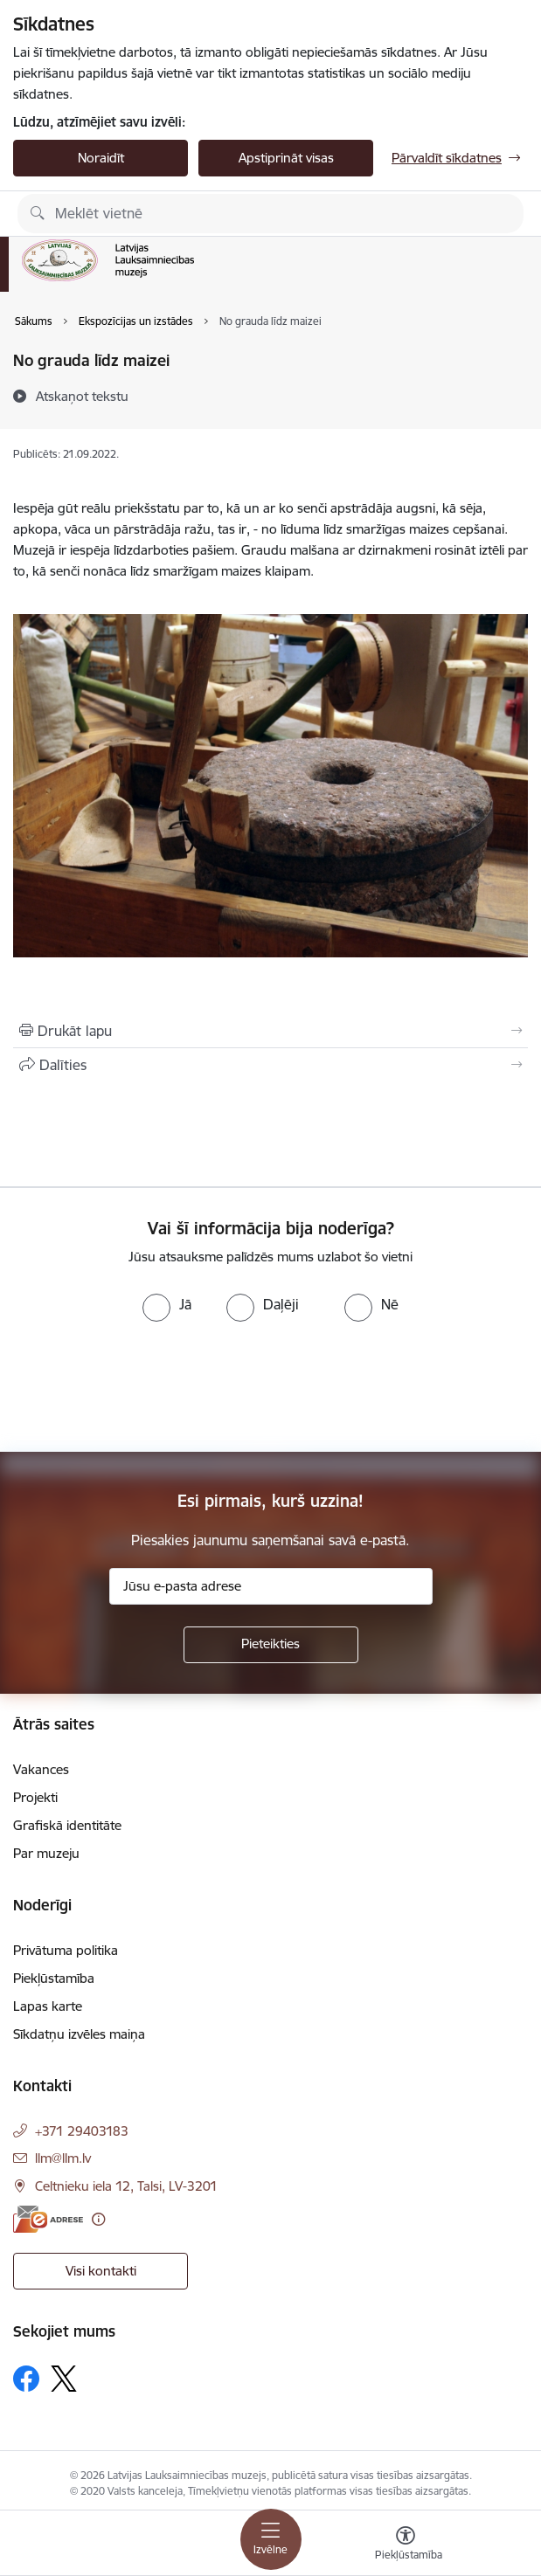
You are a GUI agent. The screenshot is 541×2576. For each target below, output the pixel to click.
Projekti (35, 1797)
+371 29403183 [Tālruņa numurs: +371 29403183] (81, 2131)
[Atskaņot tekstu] (82, 395)
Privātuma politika (65, 1950)
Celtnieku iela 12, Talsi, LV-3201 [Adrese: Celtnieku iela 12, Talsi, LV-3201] (126, 2186)
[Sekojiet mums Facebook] (26, 2378)
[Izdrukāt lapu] (270, 1030)
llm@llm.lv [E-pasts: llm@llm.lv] (63, 2158)
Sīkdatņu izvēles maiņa (79, 2034)
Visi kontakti (101, 2270)
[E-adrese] (48, 2219)
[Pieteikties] (271, 1644)
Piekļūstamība (53, 1978)
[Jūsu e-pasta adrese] (271, 1586)
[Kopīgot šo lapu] (270, 1064)
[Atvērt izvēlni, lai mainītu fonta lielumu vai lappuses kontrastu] (405, 2545)
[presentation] (146, 1387)
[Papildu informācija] (98, 2219)
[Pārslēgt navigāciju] (271, 2539)
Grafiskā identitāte (67, 1825)
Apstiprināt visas (286, 157)
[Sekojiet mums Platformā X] (64, 2378)
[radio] (166, 1304)
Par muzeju (46, 1853)
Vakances (41, 1769)
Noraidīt (101, 157)
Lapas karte (47, 2006)
